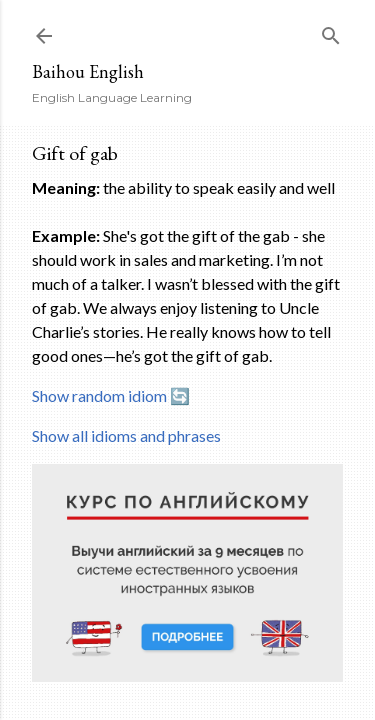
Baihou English (88, 71)
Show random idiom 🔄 (111, 395)
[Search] (331, 31)
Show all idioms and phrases (126, 435)
